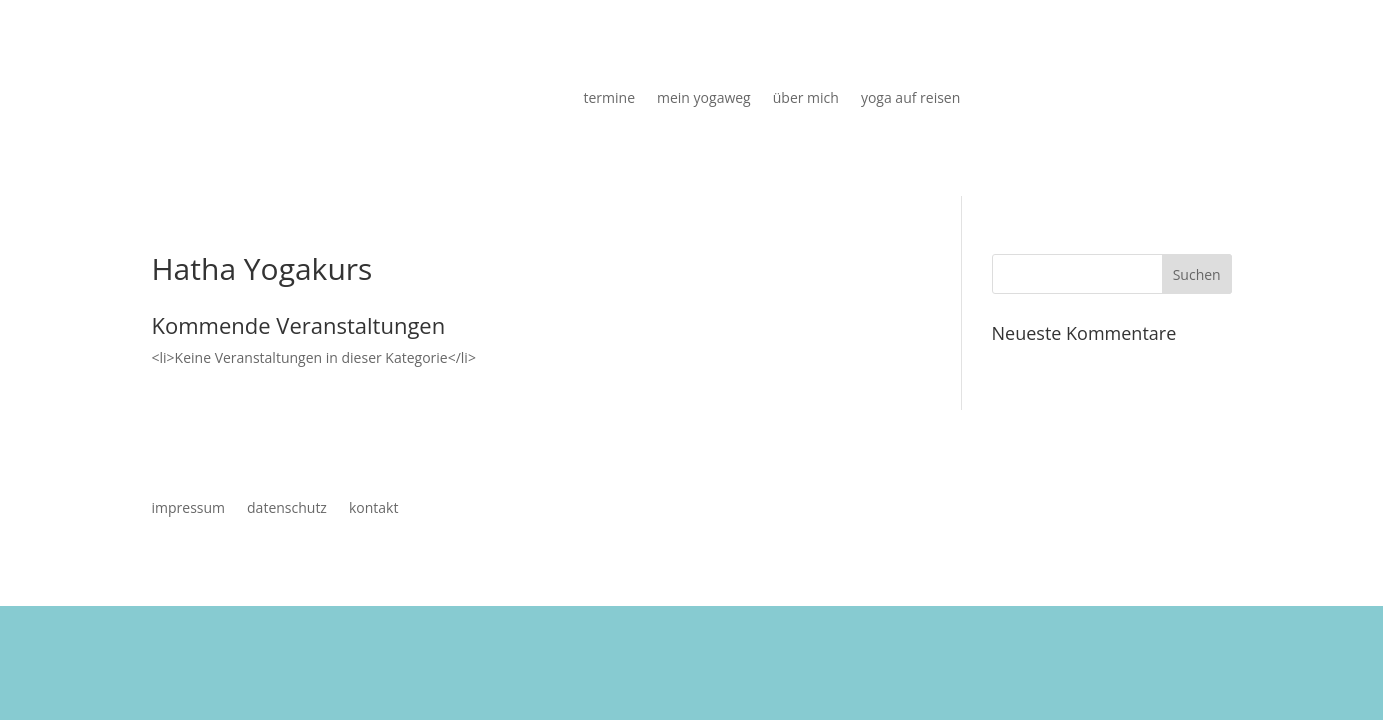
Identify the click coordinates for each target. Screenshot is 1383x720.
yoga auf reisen (910, 99)
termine (610, 99)
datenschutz (287, 509)
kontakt (373, 509)
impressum (189, 509)
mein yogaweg (704, 99)
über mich (806, 99)
